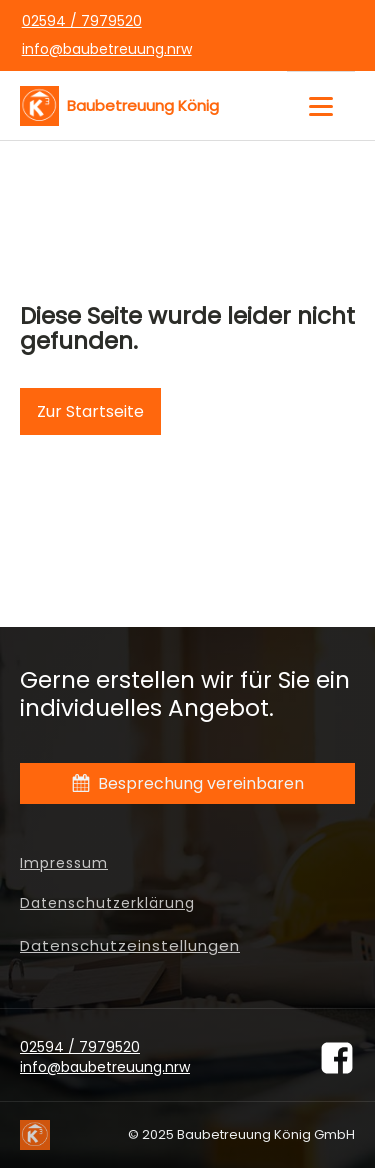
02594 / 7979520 (82, 21)
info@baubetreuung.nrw (107, 49)
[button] (187, 784)
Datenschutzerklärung (107, 903)
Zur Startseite (90, 411)
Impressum (64, 863)
